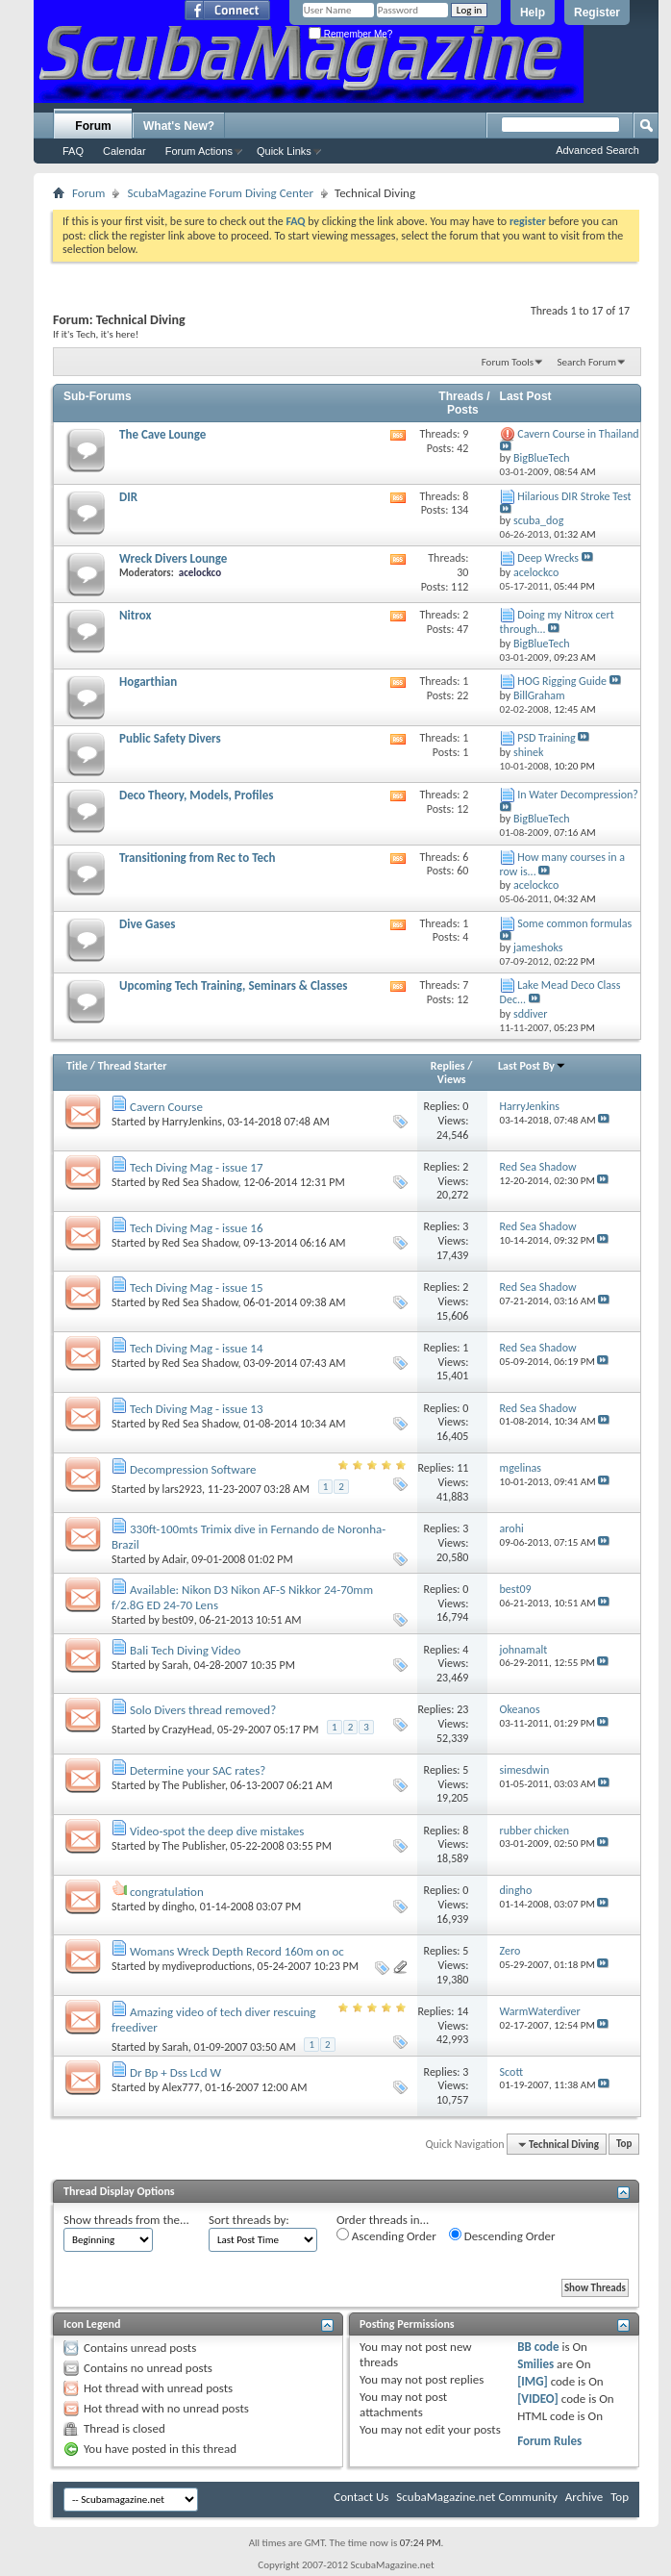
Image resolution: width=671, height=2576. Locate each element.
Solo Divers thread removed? (203, 1710)
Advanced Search (597, 150)
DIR (128, 497)
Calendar (124, 151)
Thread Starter (132, 1066)
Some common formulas (574, 923)
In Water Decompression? (577, 794)
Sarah (175, 1665)
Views (451, 1079)
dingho (178, 1906)
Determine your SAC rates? (197, 1770)
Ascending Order (386, 2235)
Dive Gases (147, 924)
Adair (174, 1559)
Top (624, 2144)
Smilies (535, 2364)
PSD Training (546, 738)
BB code (538, 2346)
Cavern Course (166, 1106)
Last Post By (532, 1066)
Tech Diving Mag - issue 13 (196, 1409)
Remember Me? (350, 34)
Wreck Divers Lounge (173, 558)
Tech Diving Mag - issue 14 (196, 1348)
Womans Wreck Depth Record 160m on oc (237, 1951)
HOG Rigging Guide (562, 681)
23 (462, 1709)
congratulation (167, 1891)
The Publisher (193, 1785)
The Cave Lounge (162, 434)
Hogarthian (148, 681)
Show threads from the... (126, 2219)
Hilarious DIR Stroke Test (574, 496)
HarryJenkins (192, 1121)
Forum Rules (549, 2441)
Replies (448, 1066)
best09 (178, 1620)
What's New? (178, 126)
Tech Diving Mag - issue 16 (196, 1228)
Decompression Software (193, 1469)
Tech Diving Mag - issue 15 (196, 1287)
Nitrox (135, 615)
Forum (93, 126)
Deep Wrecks (548, 558)
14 (462, 2011)
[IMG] (532, 2381)
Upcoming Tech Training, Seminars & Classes (233, 985)
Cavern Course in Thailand (577, 434)
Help (532, 12)
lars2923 (182, 1489)
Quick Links (284, 151)
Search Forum (587, 362)
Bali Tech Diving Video (185, 1650)
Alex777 (181, 2087)
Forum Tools (508, 362)
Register (597, 12)
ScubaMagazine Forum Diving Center (220, 193)
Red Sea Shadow (200, 1182)
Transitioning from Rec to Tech (197, 857)
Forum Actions (199, 151)
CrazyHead (187, 1729)
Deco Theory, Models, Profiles (196, 795)
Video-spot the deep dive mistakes (217, 1831)
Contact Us (361, 2496)
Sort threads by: (249, 2219)
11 (462, 1468)
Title (76, 1066)
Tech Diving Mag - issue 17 (196, 1167)
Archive (584, 2496)
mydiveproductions (207, 1966)
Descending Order (502, 2235)
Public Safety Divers (170, 738)
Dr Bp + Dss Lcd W (175, 2072)
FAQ (73, 151)
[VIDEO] (538, 2398)
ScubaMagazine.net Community (476, 2496)
